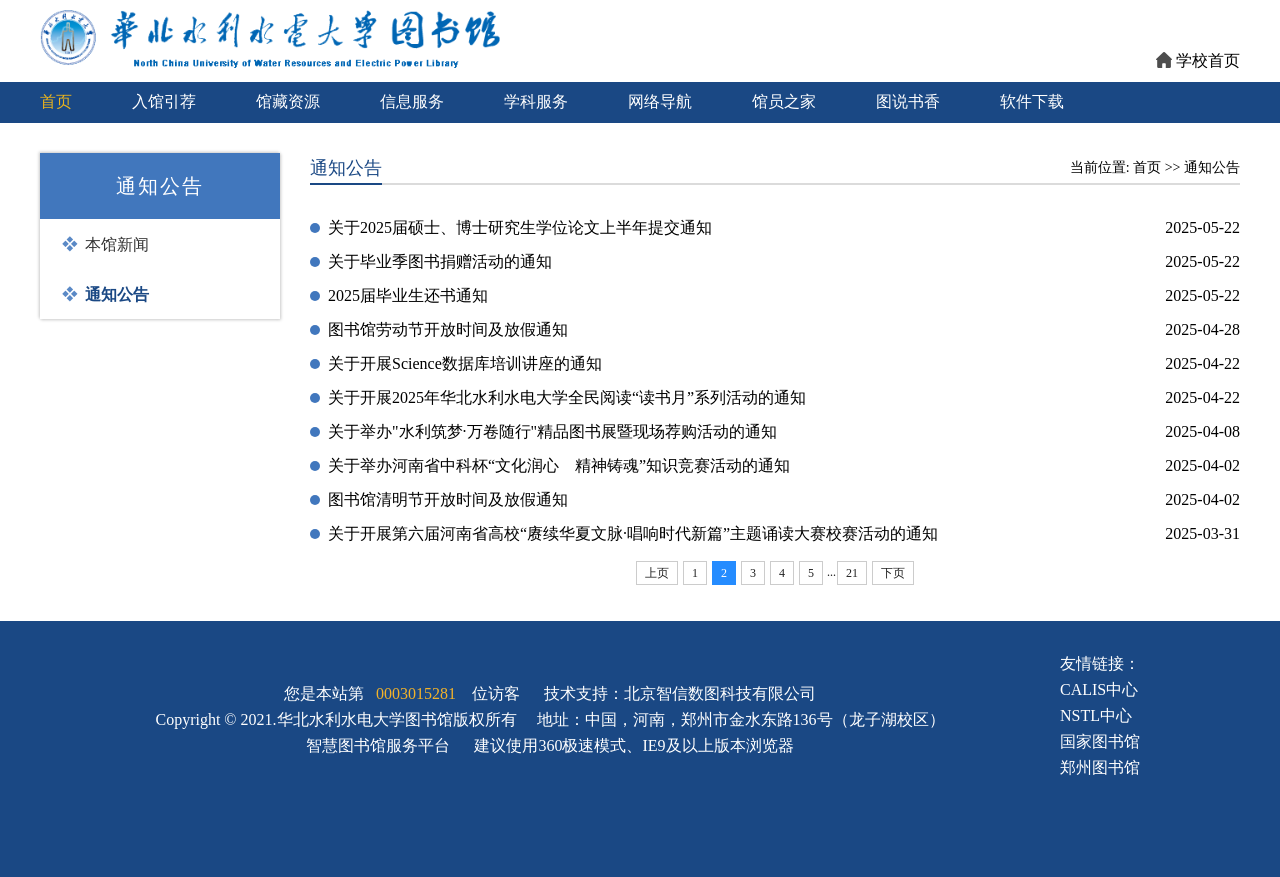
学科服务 (536, 101)
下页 (893, 573)
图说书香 (908, 101)
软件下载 (1032, 101)
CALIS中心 (1099, 689)
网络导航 (660, 101)
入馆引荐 (164, 101)
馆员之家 (784, 101)
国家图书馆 (1100, 741)
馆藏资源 (288, 101)
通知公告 (1212, 167)
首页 (56, 101)
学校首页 (1198, 60)
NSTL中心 (1096, 715)
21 (852, 573)
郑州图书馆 (1100, 767)
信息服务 (412, 101)
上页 (657, 573)
